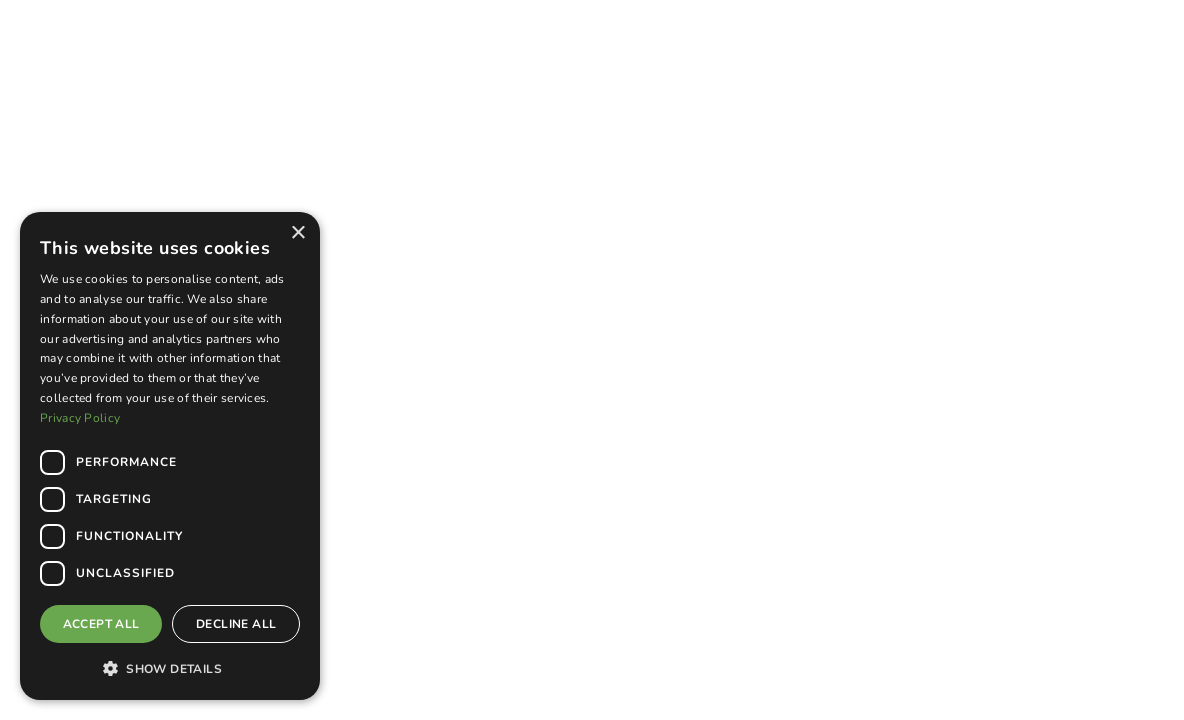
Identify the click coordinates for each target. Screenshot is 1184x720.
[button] (170, 668)
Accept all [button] (101, 624)
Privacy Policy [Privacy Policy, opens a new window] (80, 418)
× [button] (297, 233)
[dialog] (170, 456)
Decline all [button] (236, 624)
